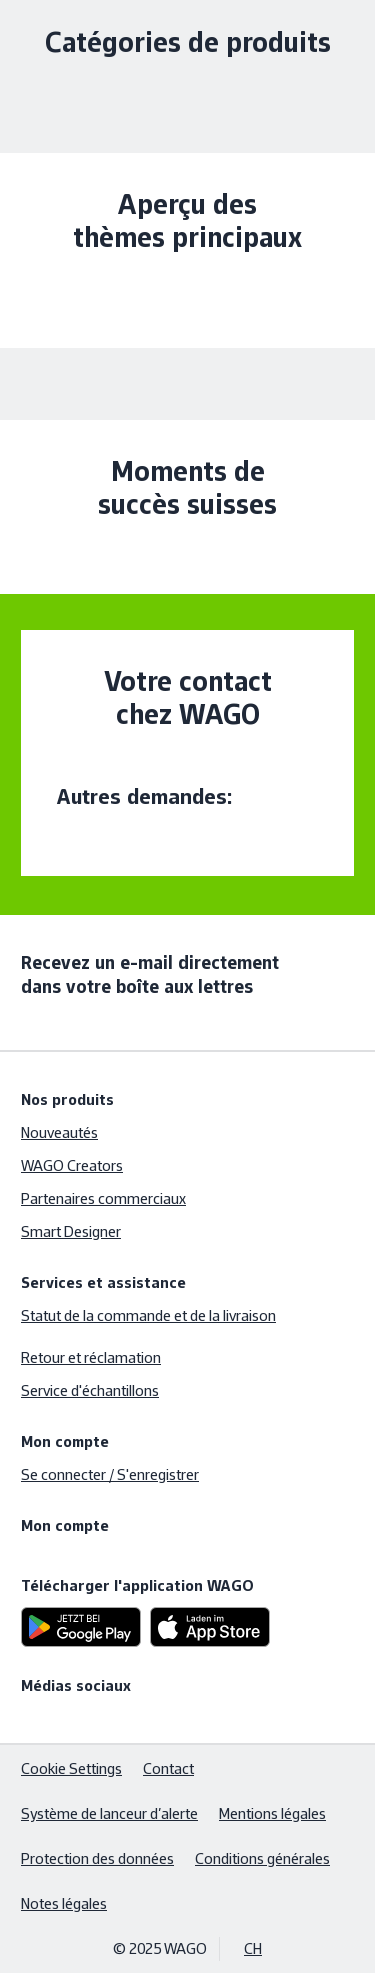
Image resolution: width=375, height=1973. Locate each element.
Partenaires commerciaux (103, 1198)
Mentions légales (272, 1813)
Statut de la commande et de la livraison (148, 1315)
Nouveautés (59, 1132)
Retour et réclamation (91, 1357)
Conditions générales (262, 1858)
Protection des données (97, 1858)
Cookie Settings (71, 1768)
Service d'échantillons (90, 1390)
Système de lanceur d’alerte (109, 1813)
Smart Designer (71, 1231)
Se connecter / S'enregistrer (110, 1474)
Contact (168, 1768)
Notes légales (64, 1903)
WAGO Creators (72, 1165)
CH (253, 1948)
